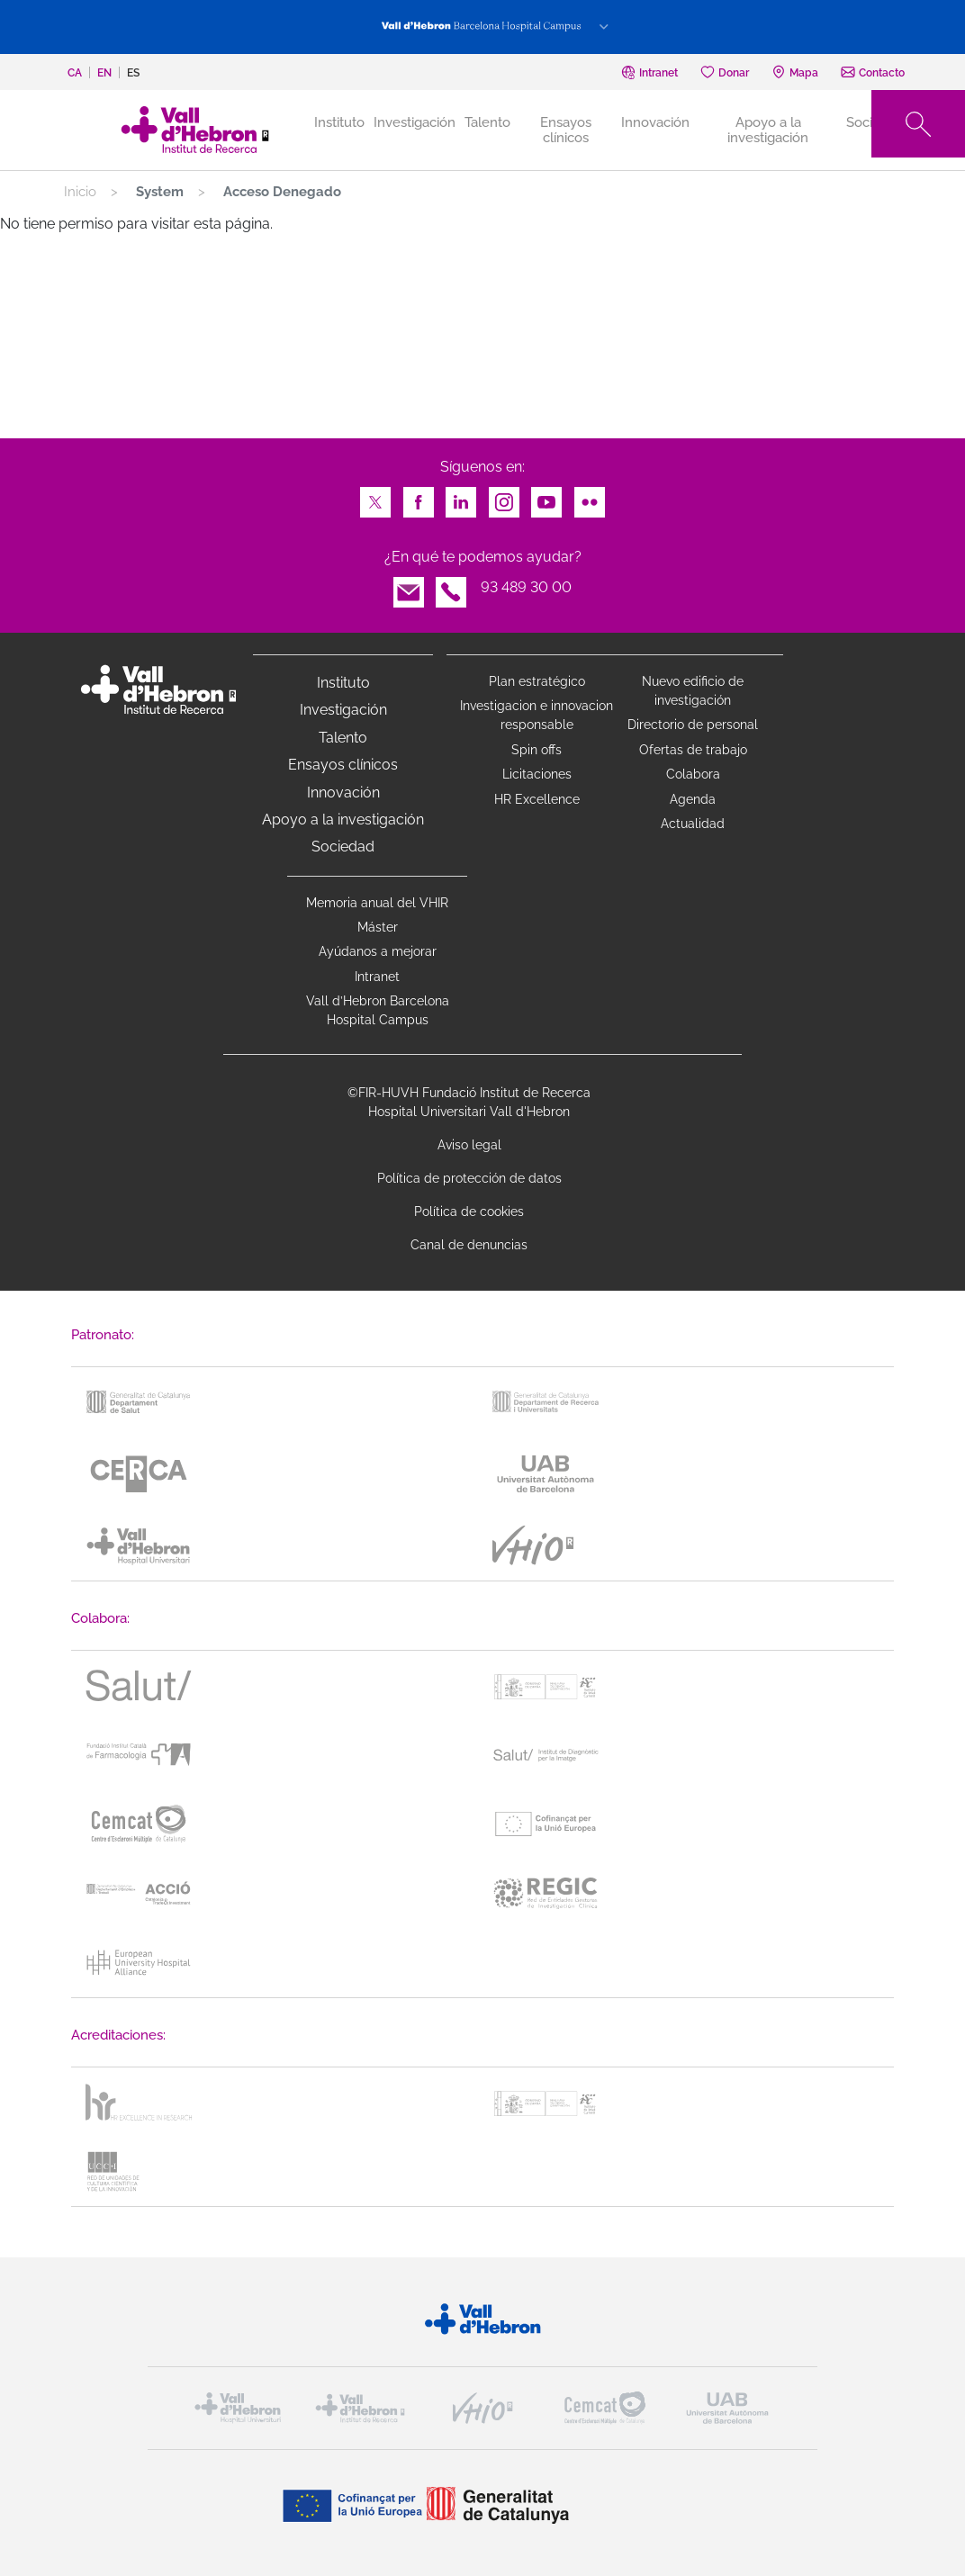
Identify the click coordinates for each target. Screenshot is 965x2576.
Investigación (414, 122)
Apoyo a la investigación (767, 129)
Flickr (589, 497)
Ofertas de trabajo (693, 750)
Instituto (343, 682)
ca (75, 73)
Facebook (418, 497)
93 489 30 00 (526, 587)
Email (408, 587)
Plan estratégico (537, 681)
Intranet (377, 976)
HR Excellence (537, 799)
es (133, 73)
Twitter (375, 497)
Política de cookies (469, 1211)
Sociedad (342, 846)
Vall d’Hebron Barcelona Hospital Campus (377, 1010)
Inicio (80, 192)
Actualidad (693, 823)
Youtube (546, 497)
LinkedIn (461, 497)
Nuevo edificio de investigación (693, 690)
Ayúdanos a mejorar (378, 951)
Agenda (693, 799)
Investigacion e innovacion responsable (536, 715)
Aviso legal (469, 1145)
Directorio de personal (692, 724)
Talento (487, 122)
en (104, 73)
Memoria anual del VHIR (377, 903)
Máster (377, 927)
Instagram (504, 497)
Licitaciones (537, 774)
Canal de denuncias (469, 1245)
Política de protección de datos (469, 1178)
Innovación (655, 122)
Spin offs (536, 750)
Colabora (693, 774)
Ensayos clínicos (565, 129)
